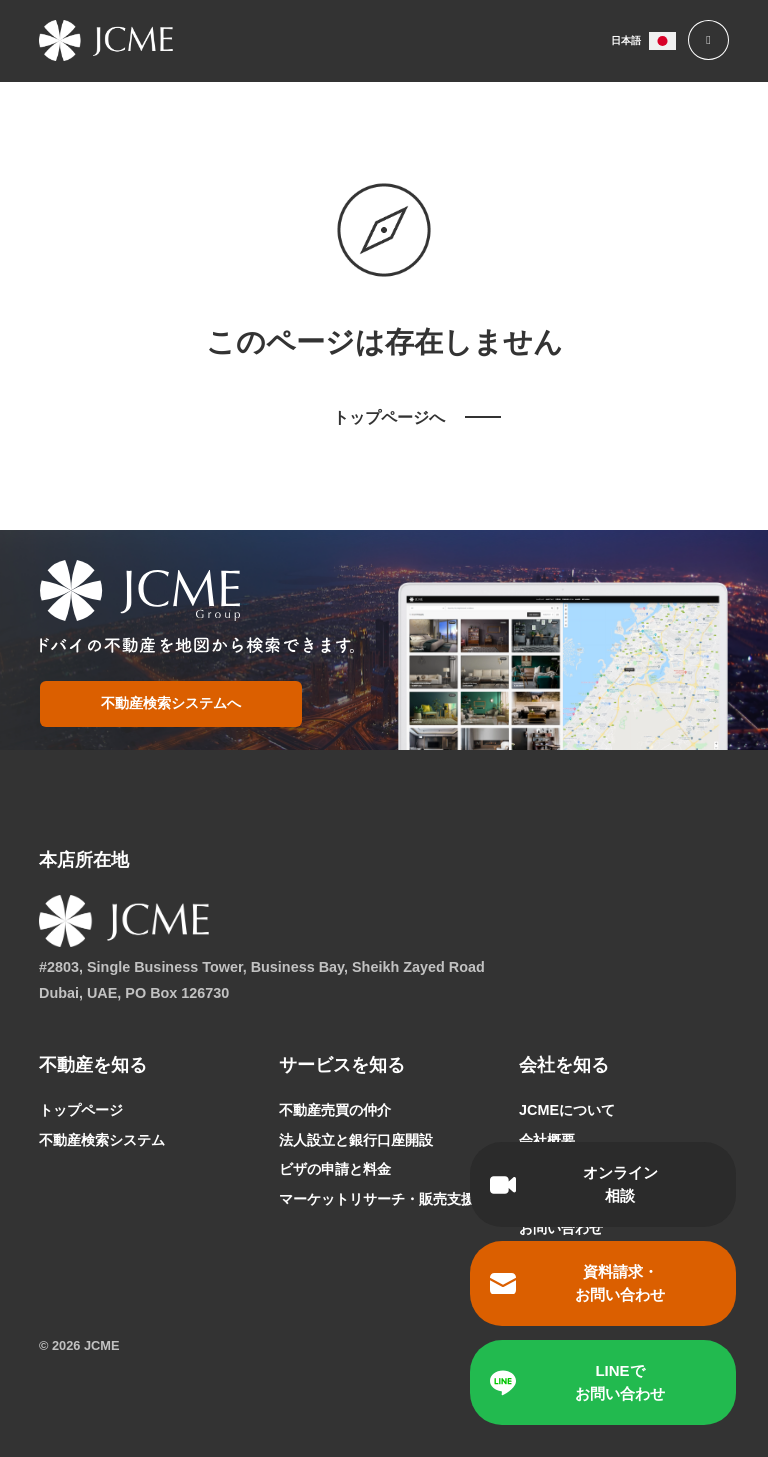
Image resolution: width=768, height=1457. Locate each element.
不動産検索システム (102, 1140)
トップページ (81, 1110)
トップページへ (389, 417)
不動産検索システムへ (170, 703)
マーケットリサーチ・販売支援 (377, 1199)
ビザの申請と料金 (335, 1169)
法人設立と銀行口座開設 (356, 1140)
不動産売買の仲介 (335, 1110)
